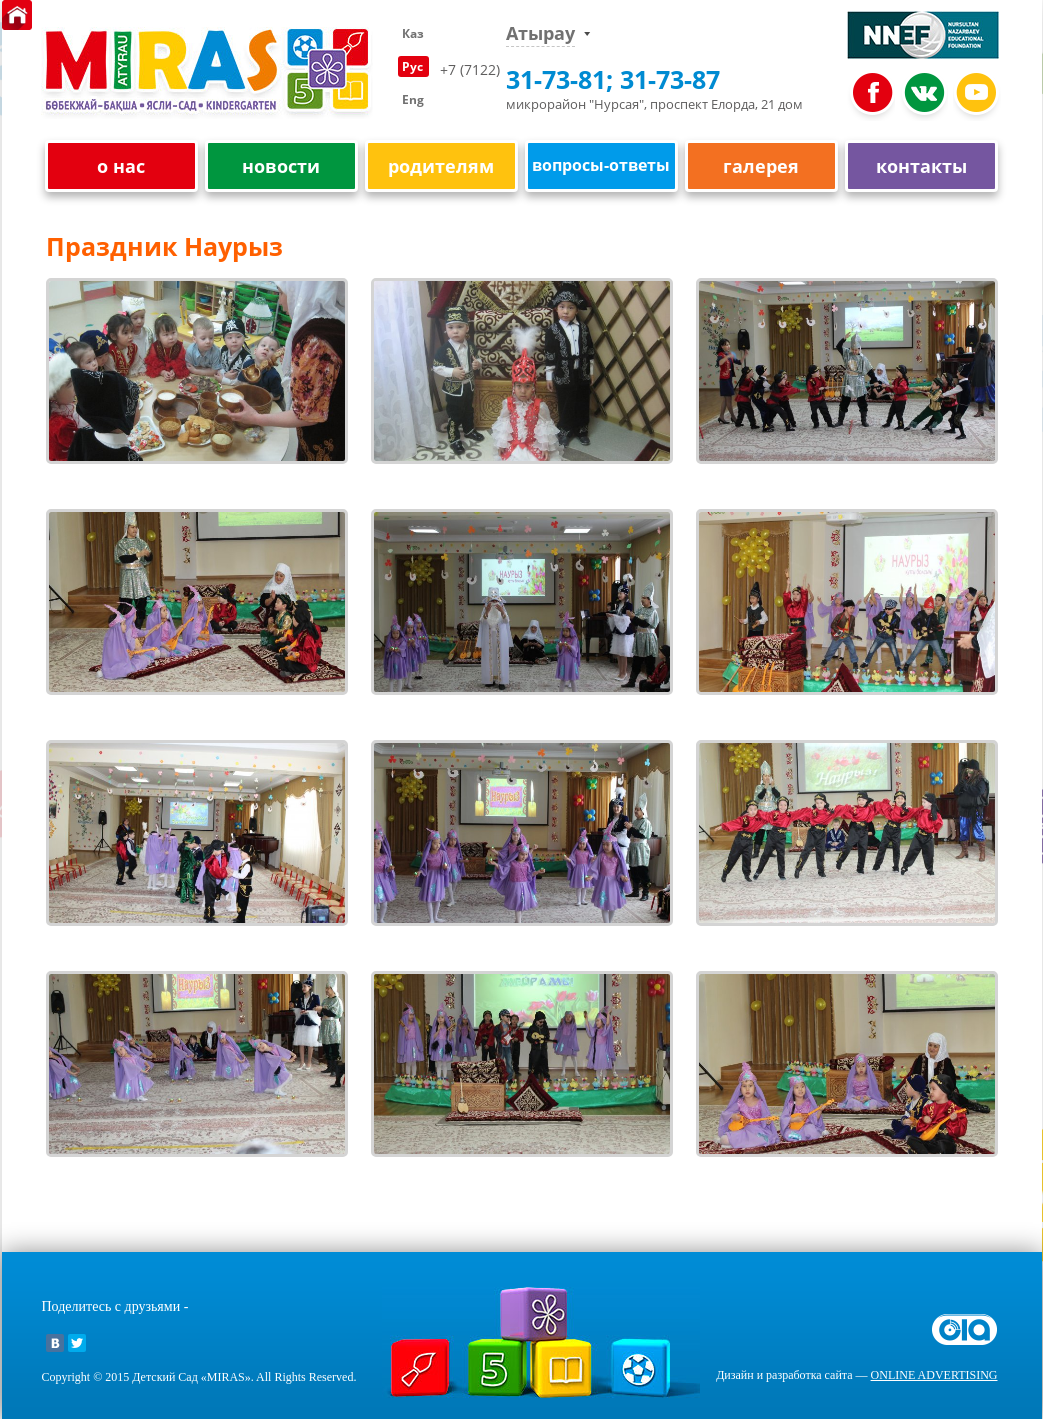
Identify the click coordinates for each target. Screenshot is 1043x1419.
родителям (441, 166)
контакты (921, 166)
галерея (761, 166)
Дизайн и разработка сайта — (856, 1375)
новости (281, 166)
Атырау (540, 33)
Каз (413, 33)
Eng (413, 99)
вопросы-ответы (601, 165)
